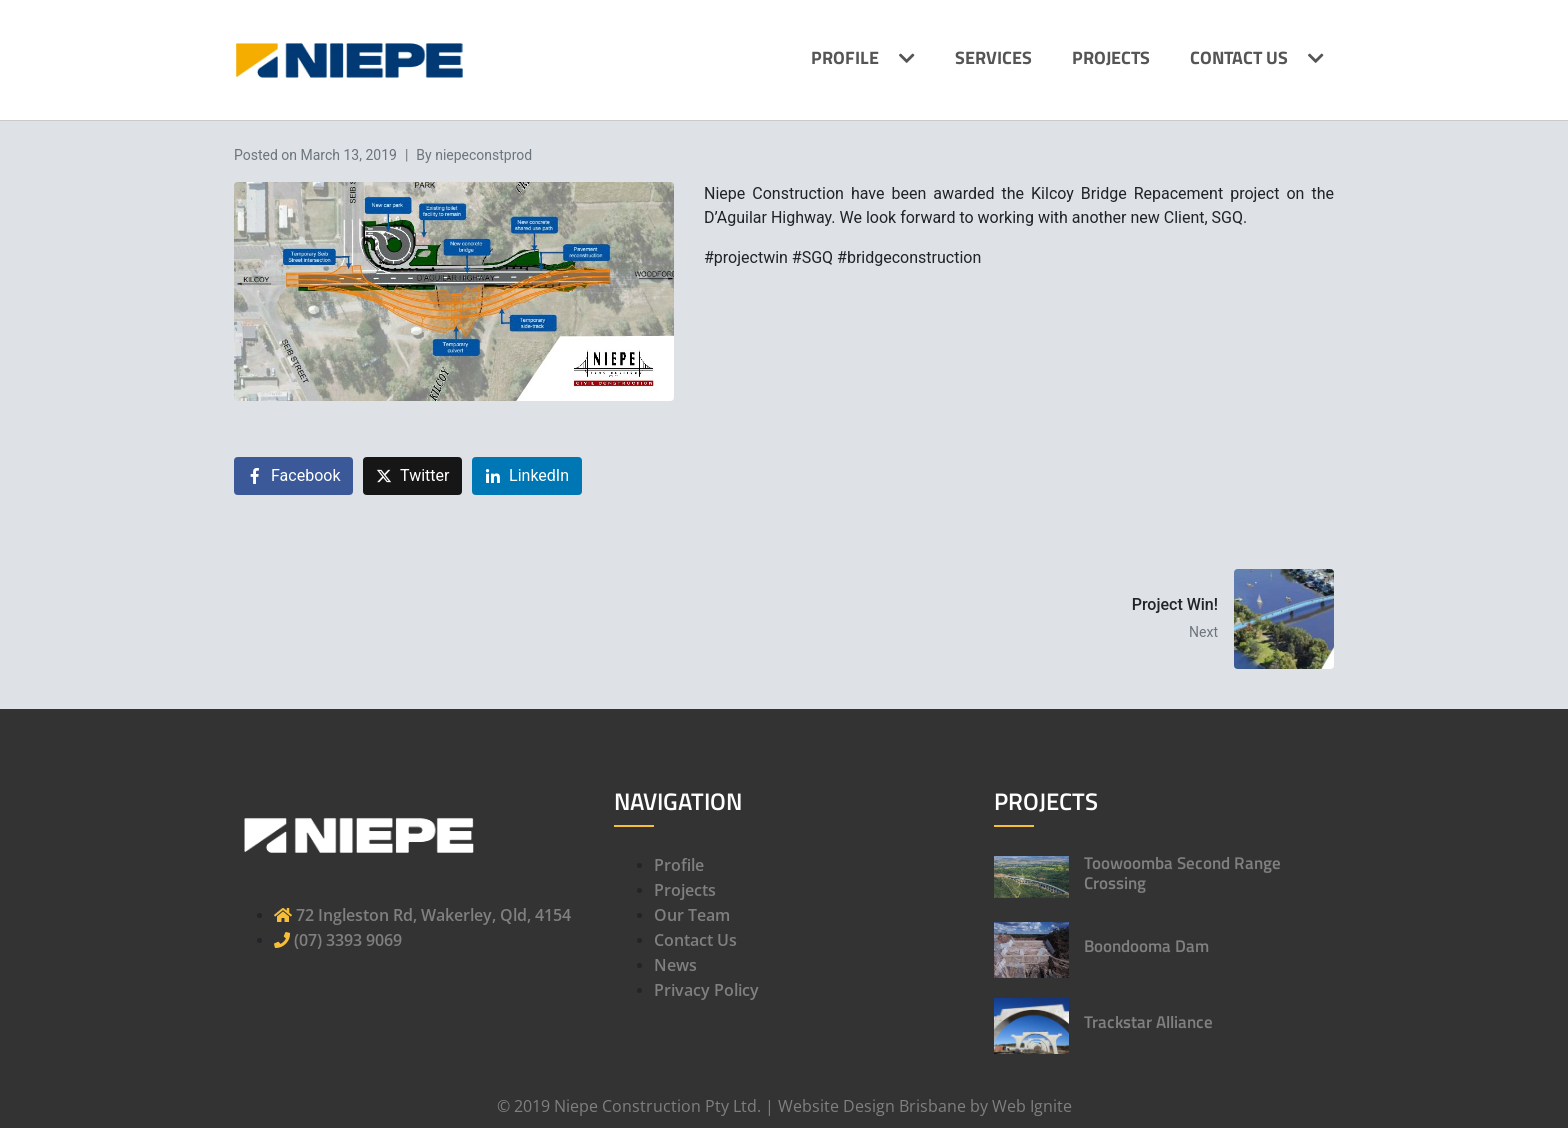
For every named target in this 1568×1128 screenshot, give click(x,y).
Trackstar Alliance (1148, 1022)
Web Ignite (1032, 1106)
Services (993, 57)
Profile (845, 57)
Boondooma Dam (1146, 946)
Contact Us (1239, 57)
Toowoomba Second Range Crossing (1182, 873)
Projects (1111, 57)
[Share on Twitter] (412, 476)
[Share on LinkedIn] (527, 476)
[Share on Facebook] (293, 476)
